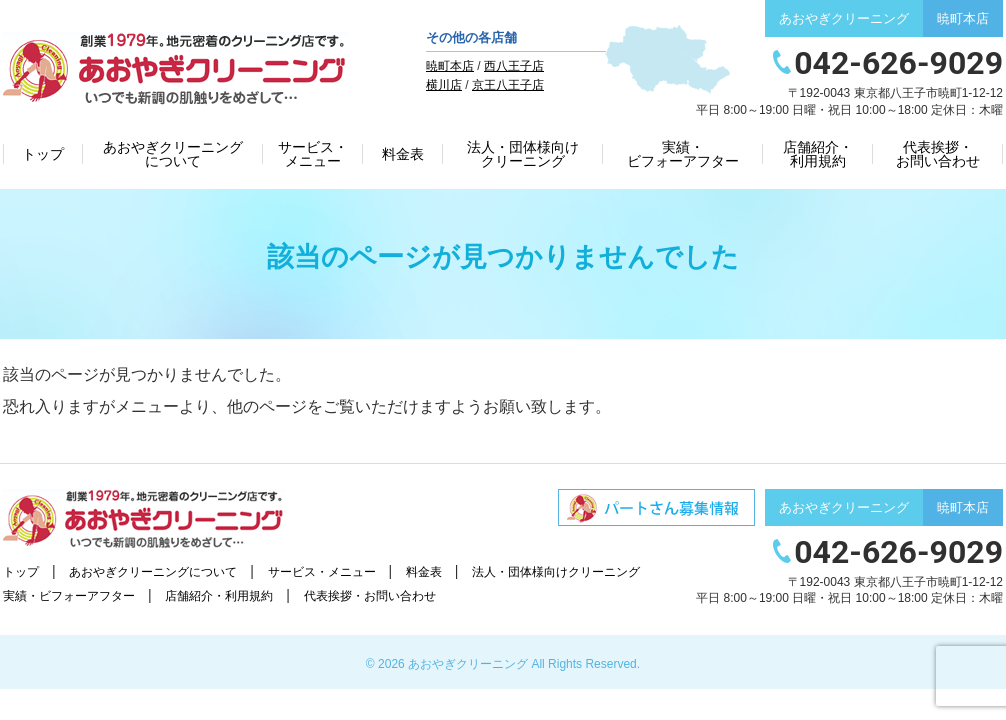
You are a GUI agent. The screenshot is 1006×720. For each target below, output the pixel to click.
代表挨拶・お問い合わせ (938, 154)
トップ (43, 154)
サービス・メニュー (313, 154)
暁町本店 (450, 66)
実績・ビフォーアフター (683, 154)
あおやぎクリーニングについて (173, 154)
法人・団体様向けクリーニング (523, 154)
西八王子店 (514, 66)
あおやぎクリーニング (468, 664)
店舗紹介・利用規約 (818, 154)
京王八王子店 (508, 85)
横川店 (444, 85)
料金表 (403, 154)
